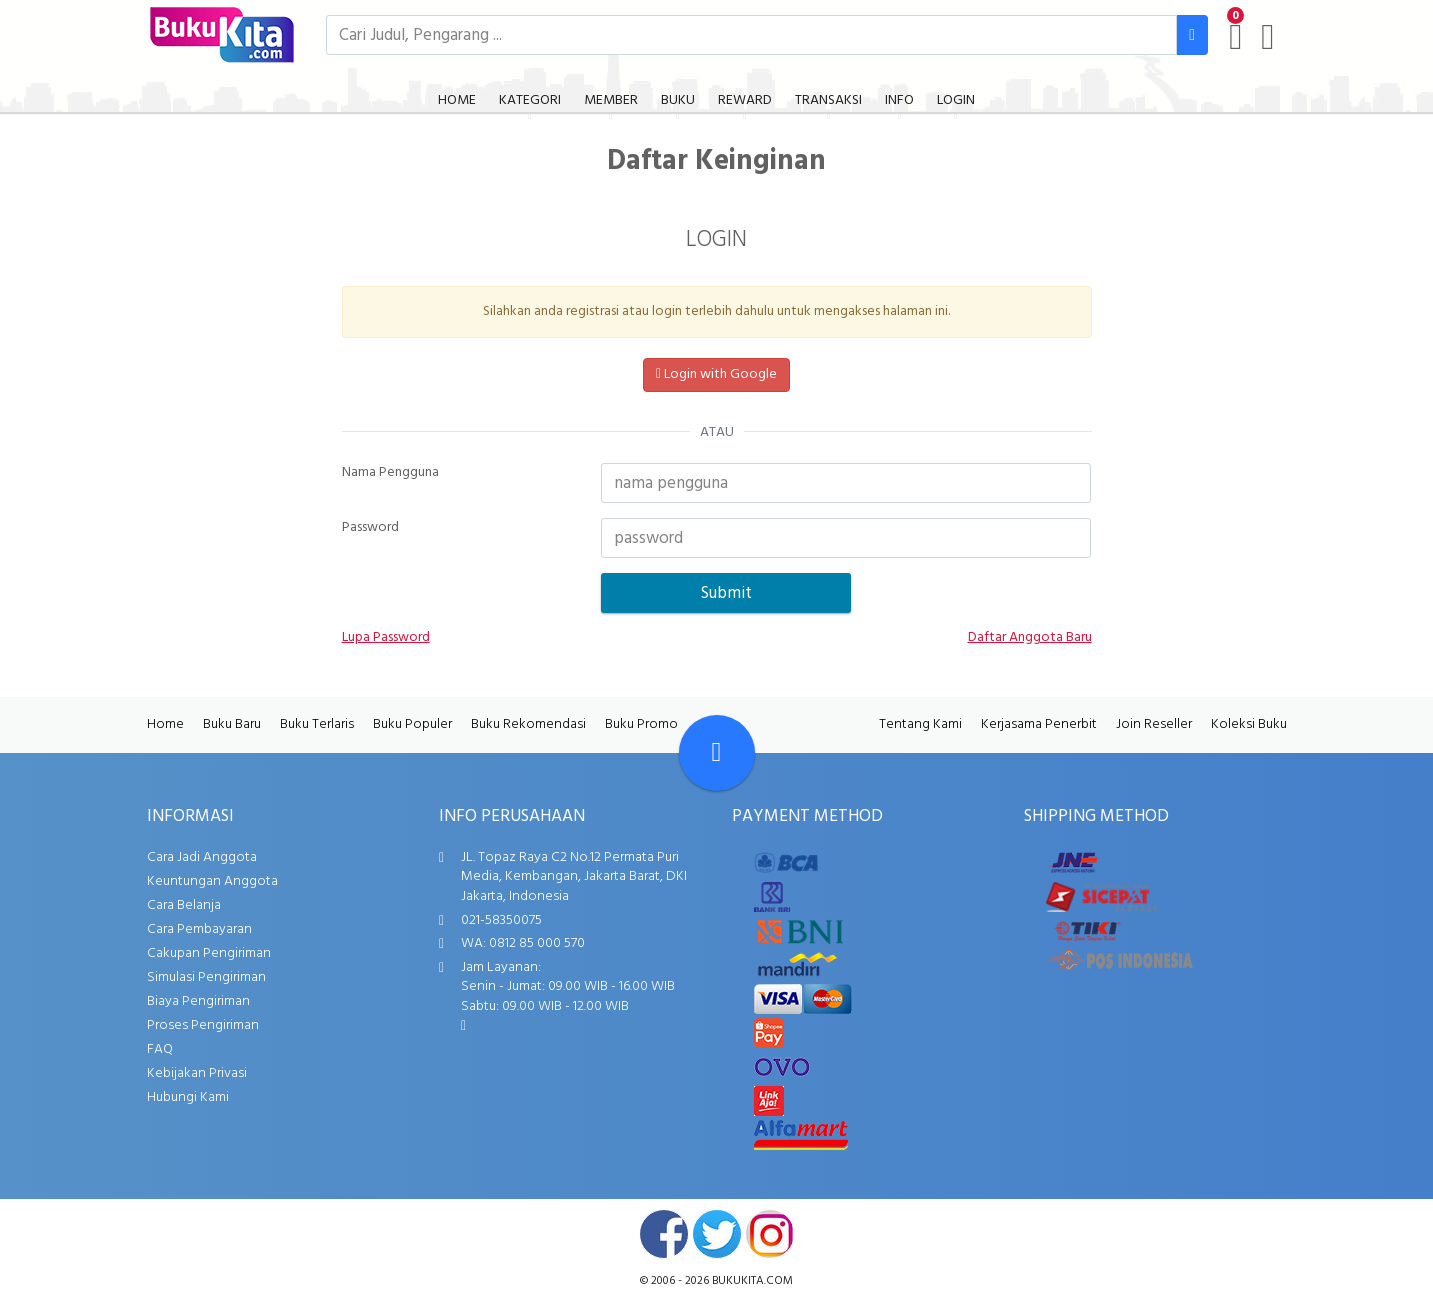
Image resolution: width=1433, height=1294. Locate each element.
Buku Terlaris (317, 724)
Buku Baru (232, 724)
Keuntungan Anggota (212, 881)
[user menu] (1267, 37)
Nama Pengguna (390, 473)
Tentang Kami (920, 724)
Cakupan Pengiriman (209, 953)
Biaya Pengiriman (198, 1001)
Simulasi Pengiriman (206, 977)
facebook (664, 1234)
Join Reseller (1154, 724)
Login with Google (716, 374)
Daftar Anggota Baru (1030, 638)
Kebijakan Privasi (197, 1073)
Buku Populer (412, 724)
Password (370, 528)
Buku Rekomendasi (528, 724)
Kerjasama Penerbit (1039, 724)
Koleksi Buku (1249, 724)
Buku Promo (641, 724)
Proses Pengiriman (203, 1025)
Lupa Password (386, 638)
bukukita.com (752, 1281)
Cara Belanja (184, 905)
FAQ (160, 1049)
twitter (717, 1234)
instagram (770, 1234)
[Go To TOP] (717, 753)
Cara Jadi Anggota (202, 857)
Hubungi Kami (188, 1097)
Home (165, 724)
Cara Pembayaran (199, 929)
